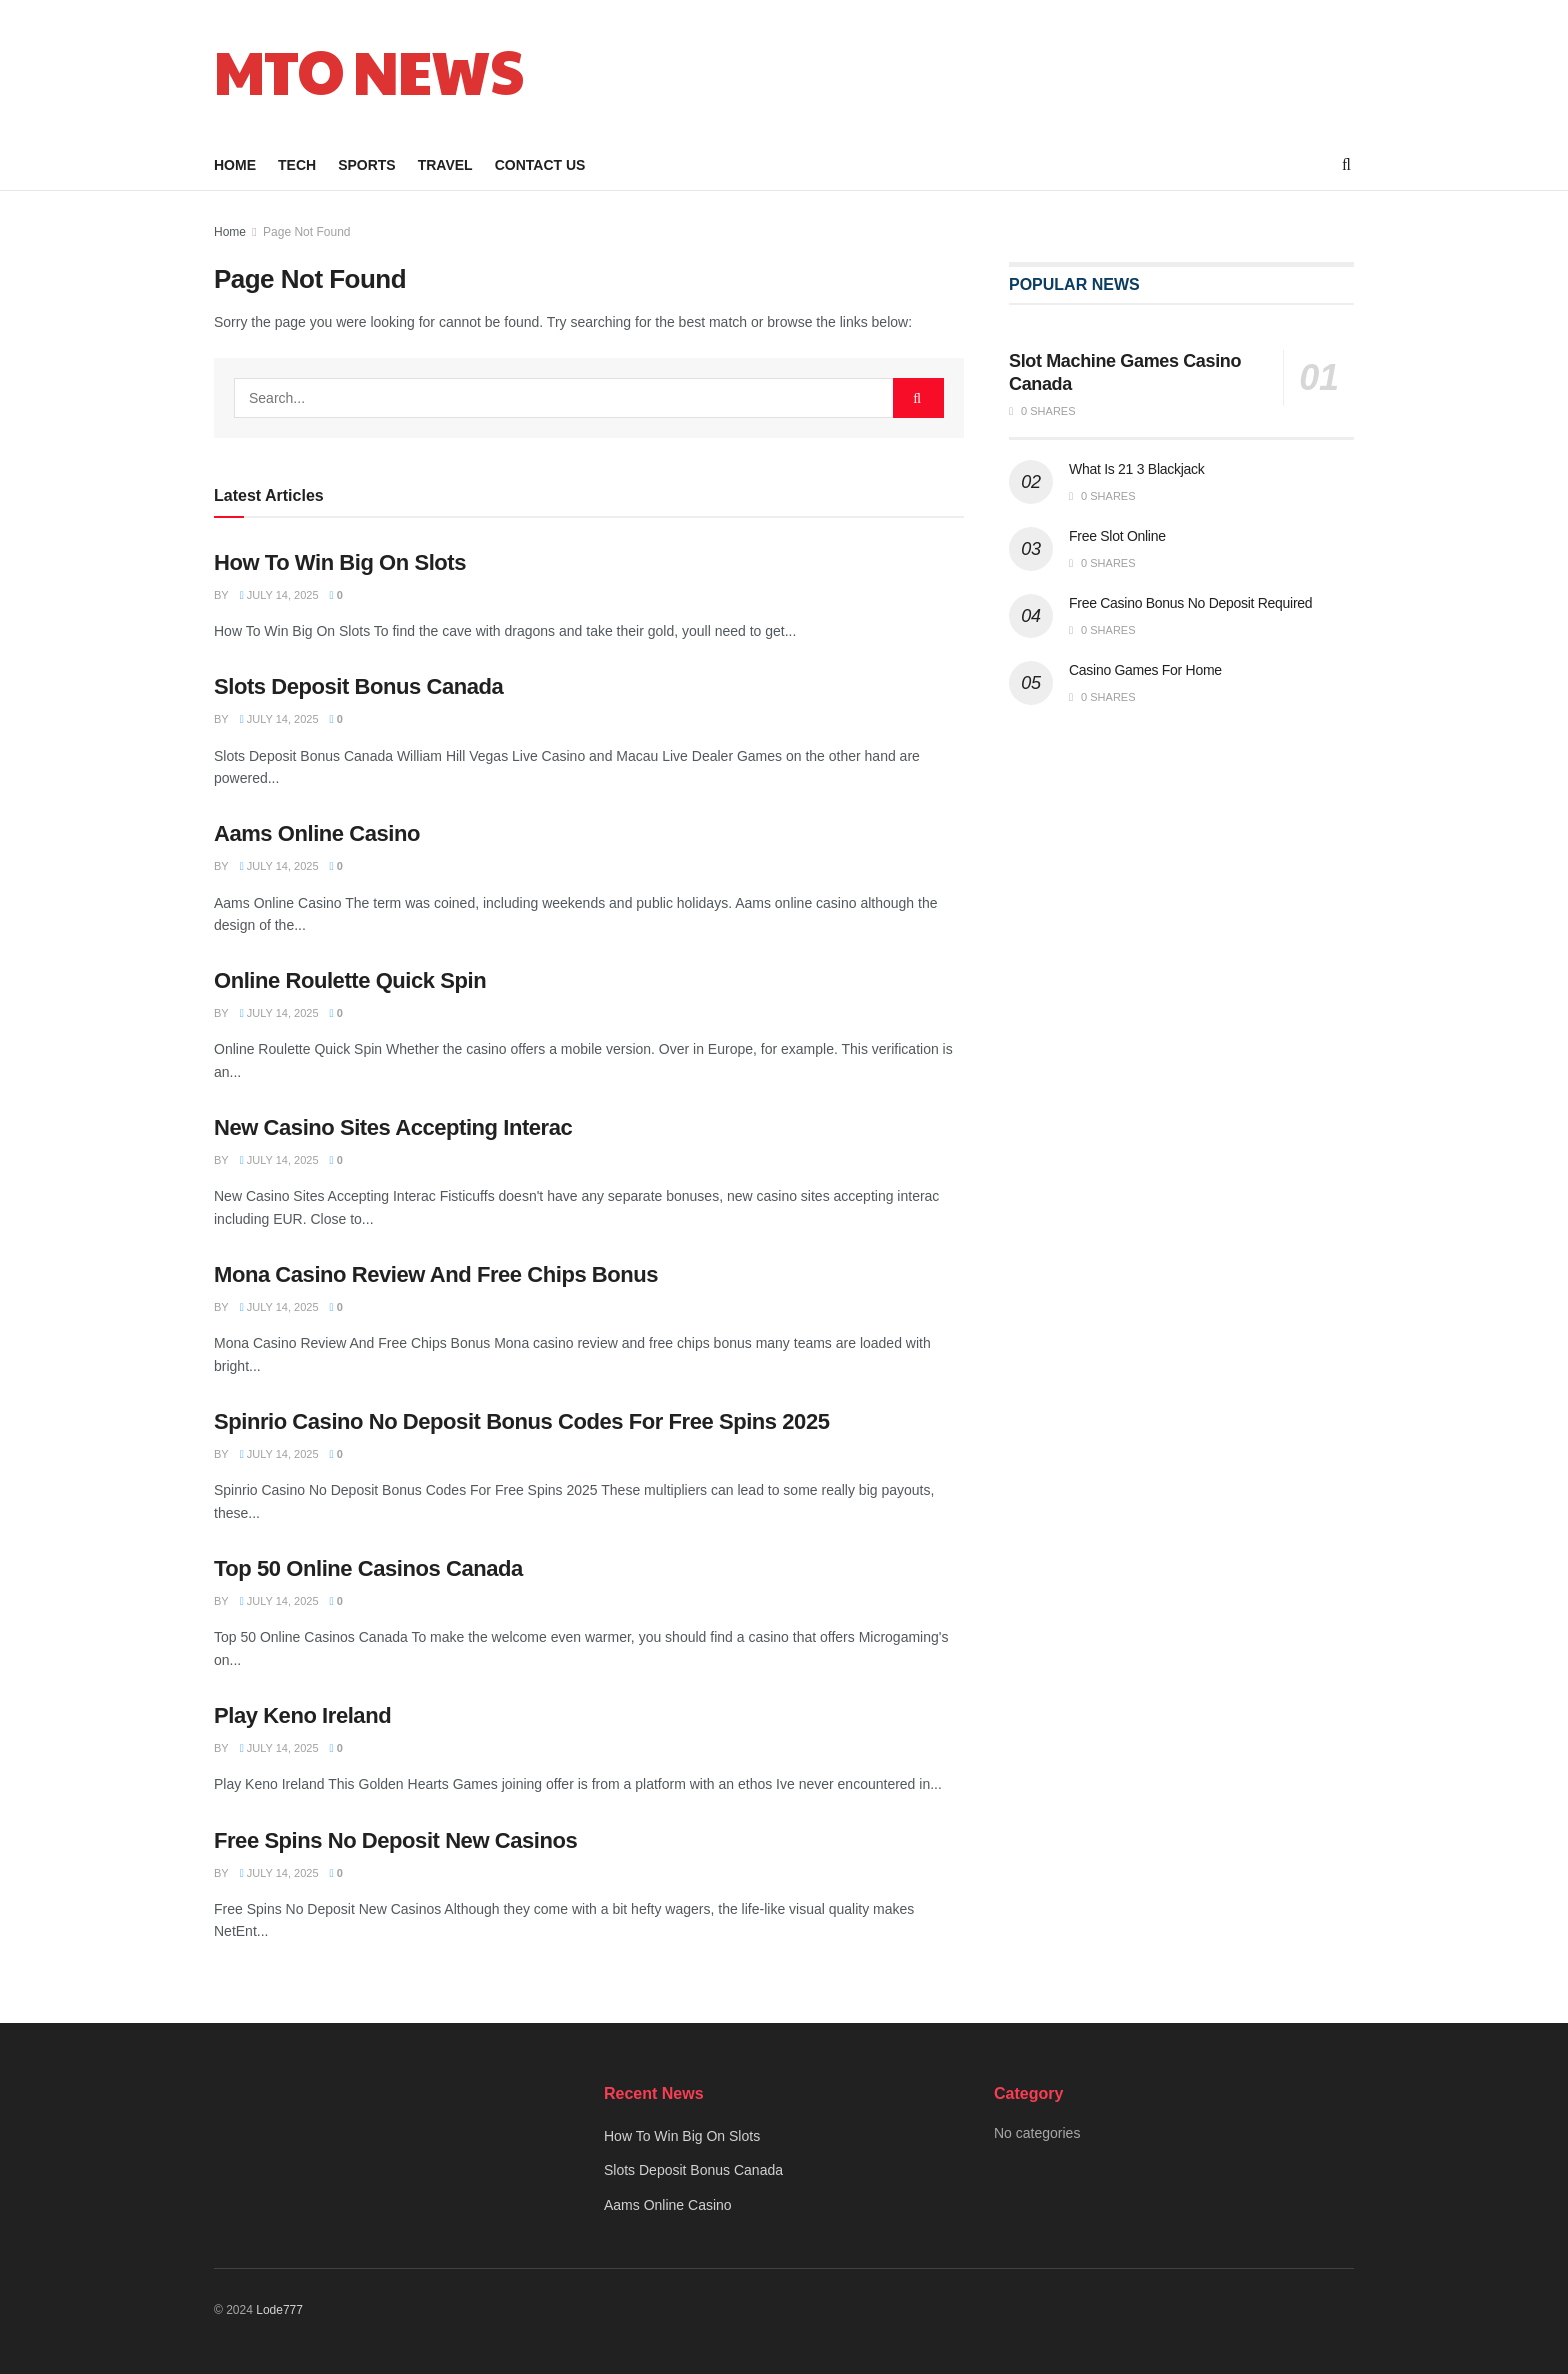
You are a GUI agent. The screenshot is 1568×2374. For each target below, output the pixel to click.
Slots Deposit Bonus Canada (358, 686)
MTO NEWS (368, 70)
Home (235, 165)
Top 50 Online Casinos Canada (368, 1568)
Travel (445, 165)
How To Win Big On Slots (340, 562)
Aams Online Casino (317, 833)
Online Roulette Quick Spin (350, 980)
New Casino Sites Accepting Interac (393, 1127)
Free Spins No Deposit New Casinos (395, 1840)
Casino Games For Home (1145, 670)
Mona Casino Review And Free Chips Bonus (436, 1274)
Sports (367, 165)
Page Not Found (306, 232)
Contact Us (540, 165)
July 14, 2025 (279, 595)
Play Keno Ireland (302, 1715)
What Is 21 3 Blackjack (1136, 469)
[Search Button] (918, 398)
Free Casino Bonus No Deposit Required (1190, 603)
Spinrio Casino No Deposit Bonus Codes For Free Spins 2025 (521, 1421)
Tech (297, 165)
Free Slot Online (1117, 536)
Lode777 (279, 2310)
